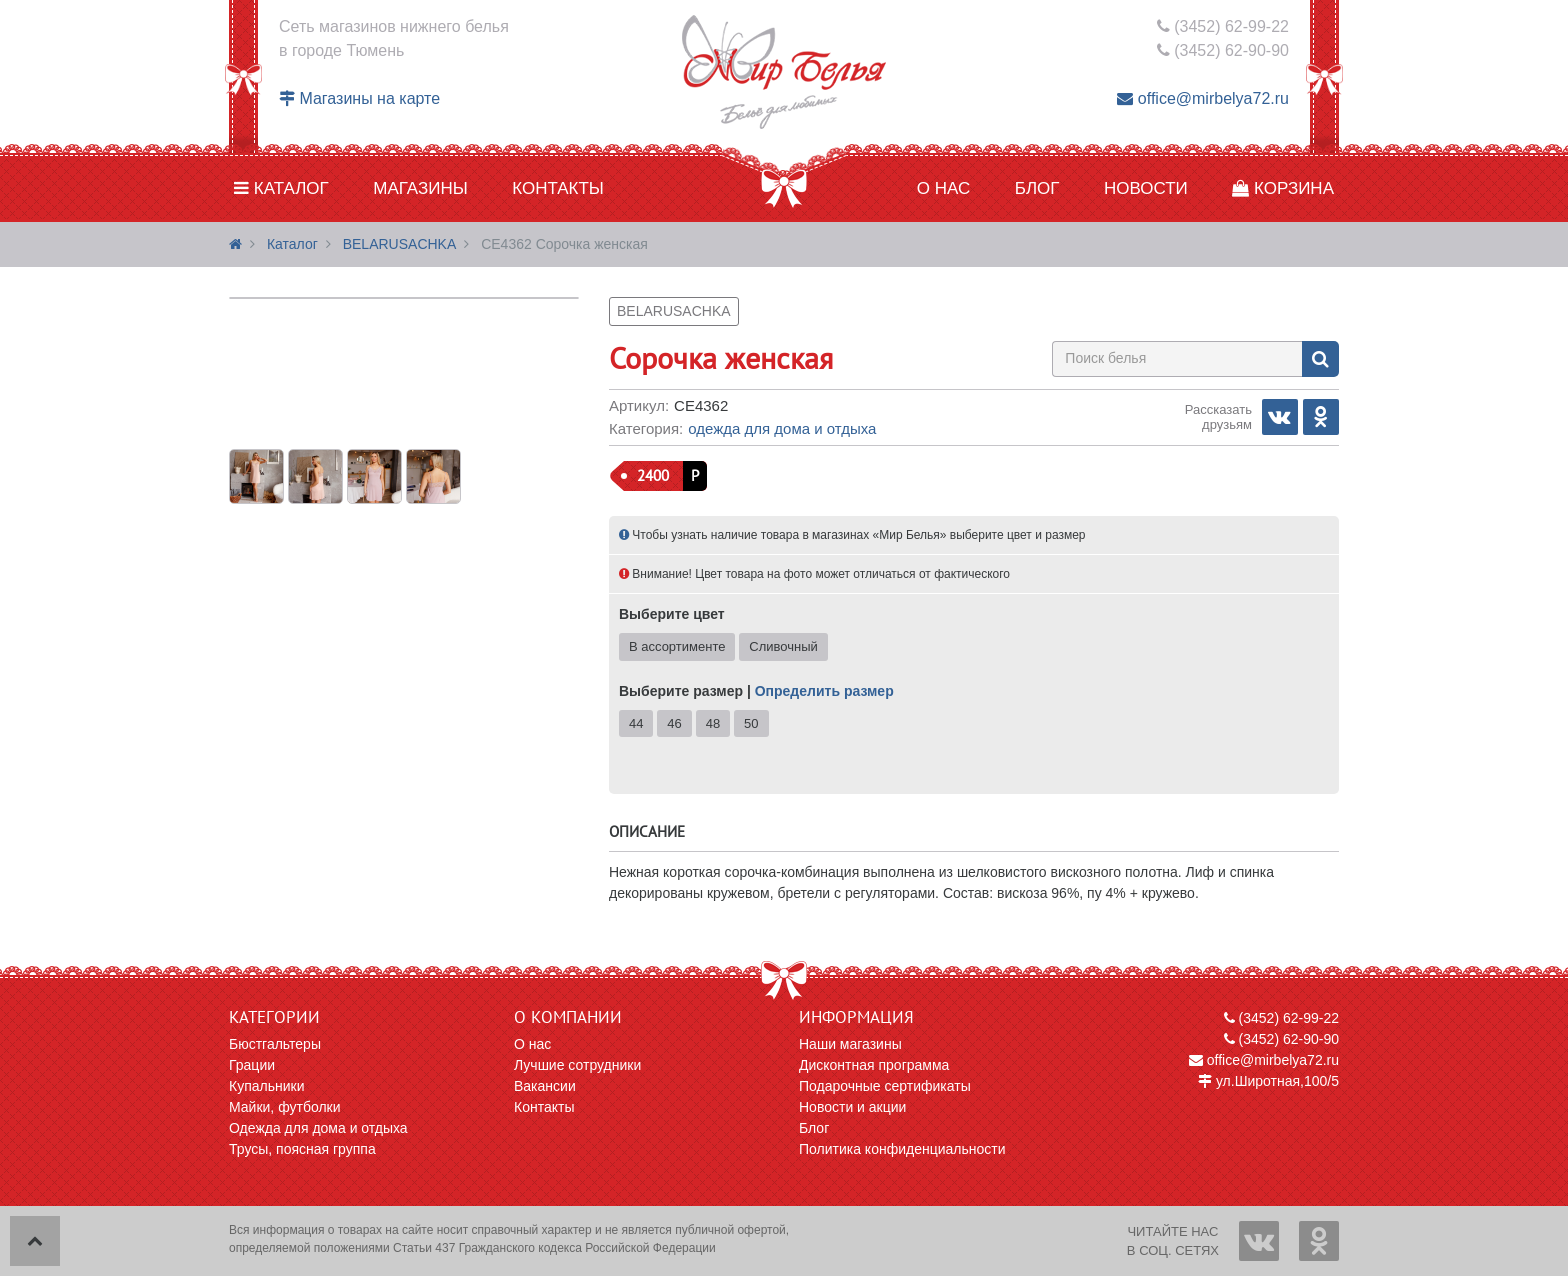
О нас (943, 188)
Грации (252, 1065)
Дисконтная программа (874, 1065)
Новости (1146, 188)
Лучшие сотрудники (577, 1065)
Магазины (420, 188)
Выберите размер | (756, 691)
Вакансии (545, 1086)
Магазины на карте (359, 98)
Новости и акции (852, 1107)
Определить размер (824, 691)
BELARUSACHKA (400, 244)
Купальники (266, 1086)
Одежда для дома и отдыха (782, 428)
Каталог (281, 188)
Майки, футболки (285, 1107)
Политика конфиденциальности (902, 1149)
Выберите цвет (672, 614)
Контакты (558, 188)
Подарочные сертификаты (885, 1086)
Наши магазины (850, 1044)
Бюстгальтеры (275, 1044)
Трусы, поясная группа (302, 1149)
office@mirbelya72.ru (1203, 98)
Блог (1037, 188)
